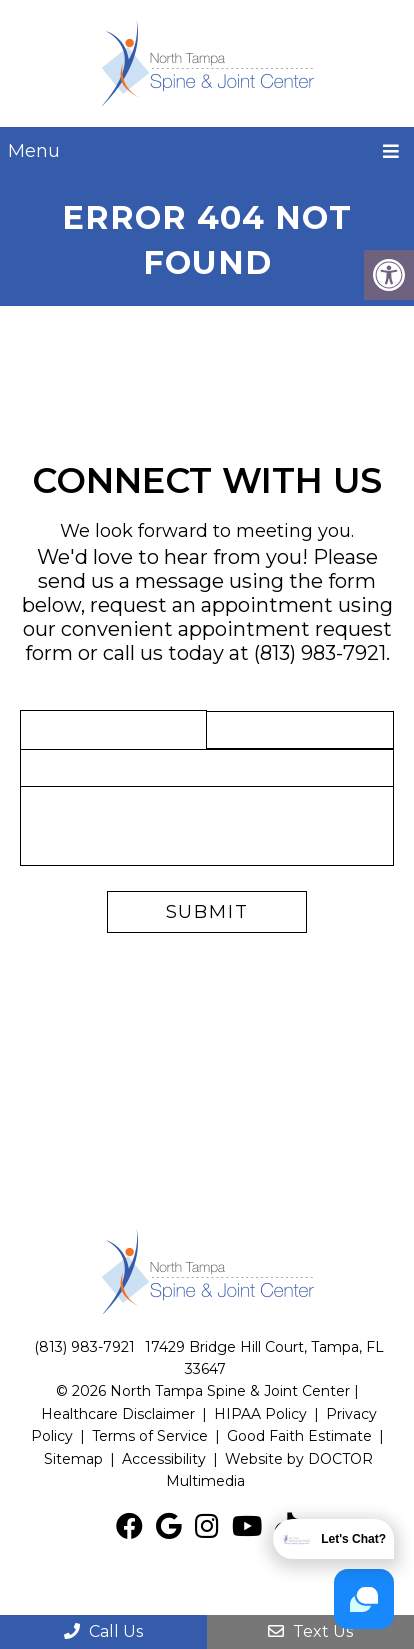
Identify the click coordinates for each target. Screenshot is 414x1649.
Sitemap (73, 1459)
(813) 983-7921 (320, 653)
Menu (34, 151)
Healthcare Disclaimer (118, 1414)
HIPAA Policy (260, 1414)
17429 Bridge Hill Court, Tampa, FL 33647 (264, 1358)
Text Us (310, 1631)
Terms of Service (152, 1436)
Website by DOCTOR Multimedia (269, 1470)
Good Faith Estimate (299, 1436)
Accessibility (164, 1459)
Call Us (103, 1631)
